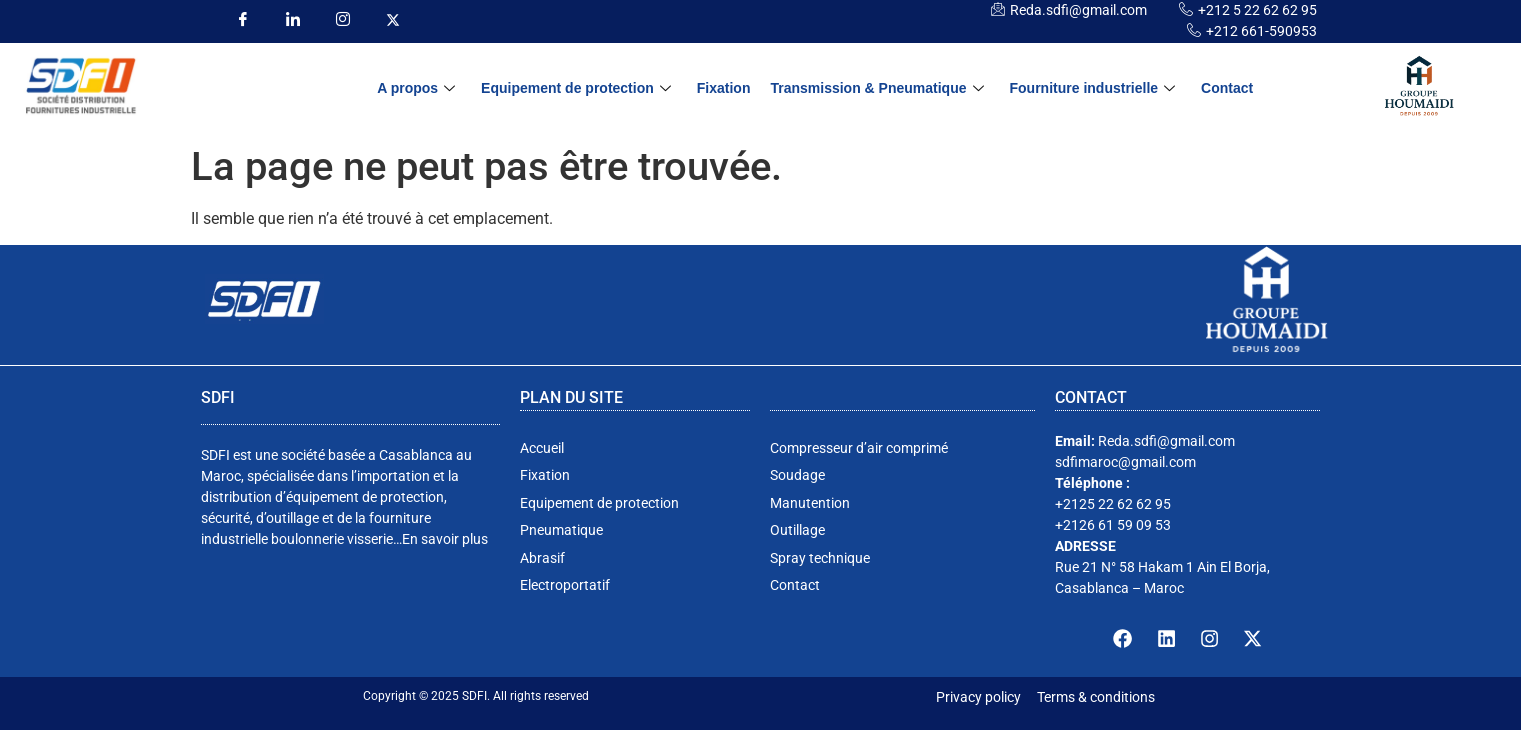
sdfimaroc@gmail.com (1125, 462)
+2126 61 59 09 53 (1113, 525)
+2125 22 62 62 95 (1113, 504)
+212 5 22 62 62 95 (1257, 10)
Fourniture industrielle (1093, 88)
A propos (416, 88)
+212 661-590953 (1261, 31)
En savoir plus (445, 539)
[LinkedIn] (293, 20)
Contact (1227, 88)
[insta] (343, 20)
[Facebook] (243, 20)
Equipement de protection (576, 88)
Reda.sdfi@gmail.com (1078, 10)
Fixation (724, 88)
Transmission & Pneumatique (876, 88)
